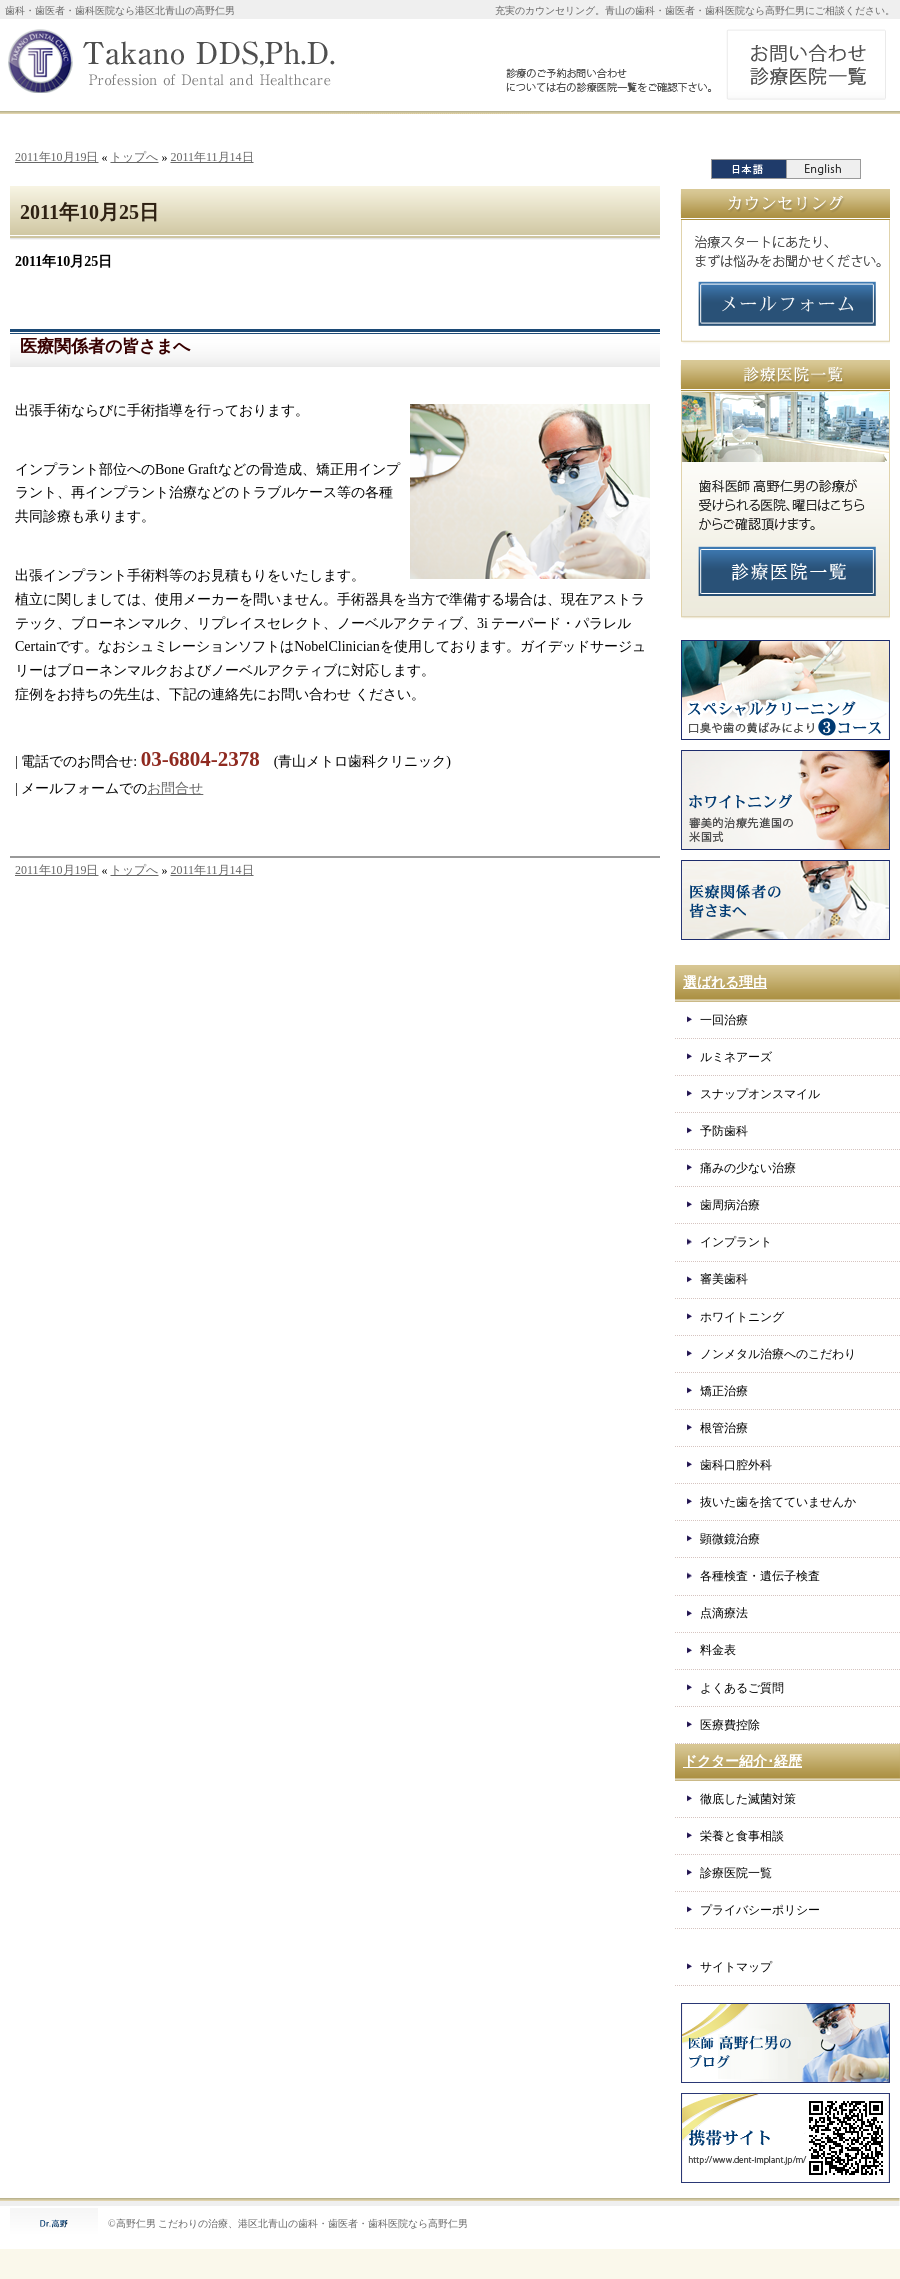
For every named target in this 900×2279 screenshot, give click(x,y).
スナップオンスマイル (760, 1094)
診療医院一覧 (736, 1873)
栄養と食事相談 (742, 1836)
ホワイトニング (742, 1317)
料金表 (718, 1650)
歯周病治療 (730, 1205)
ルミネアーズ (736, 1057)
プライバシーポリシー (760, 1910)
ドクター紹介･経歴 (742, 1761)
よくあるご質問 (742, 1688)
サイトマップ (736, 1967)
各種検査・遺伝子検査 (760, 1576)
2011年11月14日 (211, 157)
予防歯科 (724, 1131)
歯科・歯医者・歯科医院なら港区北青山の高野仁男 (120, 10)
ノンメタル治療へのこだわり (778, 1354)
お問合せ (175, 788)
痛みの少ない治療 (748, 1168)
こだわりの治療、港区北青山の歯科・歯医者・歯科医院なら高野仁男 (313, 2223)
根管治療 (724, 1428)
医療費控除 (730, 1725)
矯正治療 (724, 1391)
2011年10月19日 (57, 157)
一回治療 (724, 1020)
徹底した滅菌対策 (748, 1799)
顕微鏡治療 (730, 1539)
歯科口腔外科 (736, 1465)
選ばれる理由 (725, 982)
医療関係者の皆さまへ (105, 346)
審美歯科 (724, 1279)
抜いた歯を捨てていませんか (778, 1502)
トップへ (134, 157)
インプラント (736, 1242)
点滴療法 (724, 1613)
